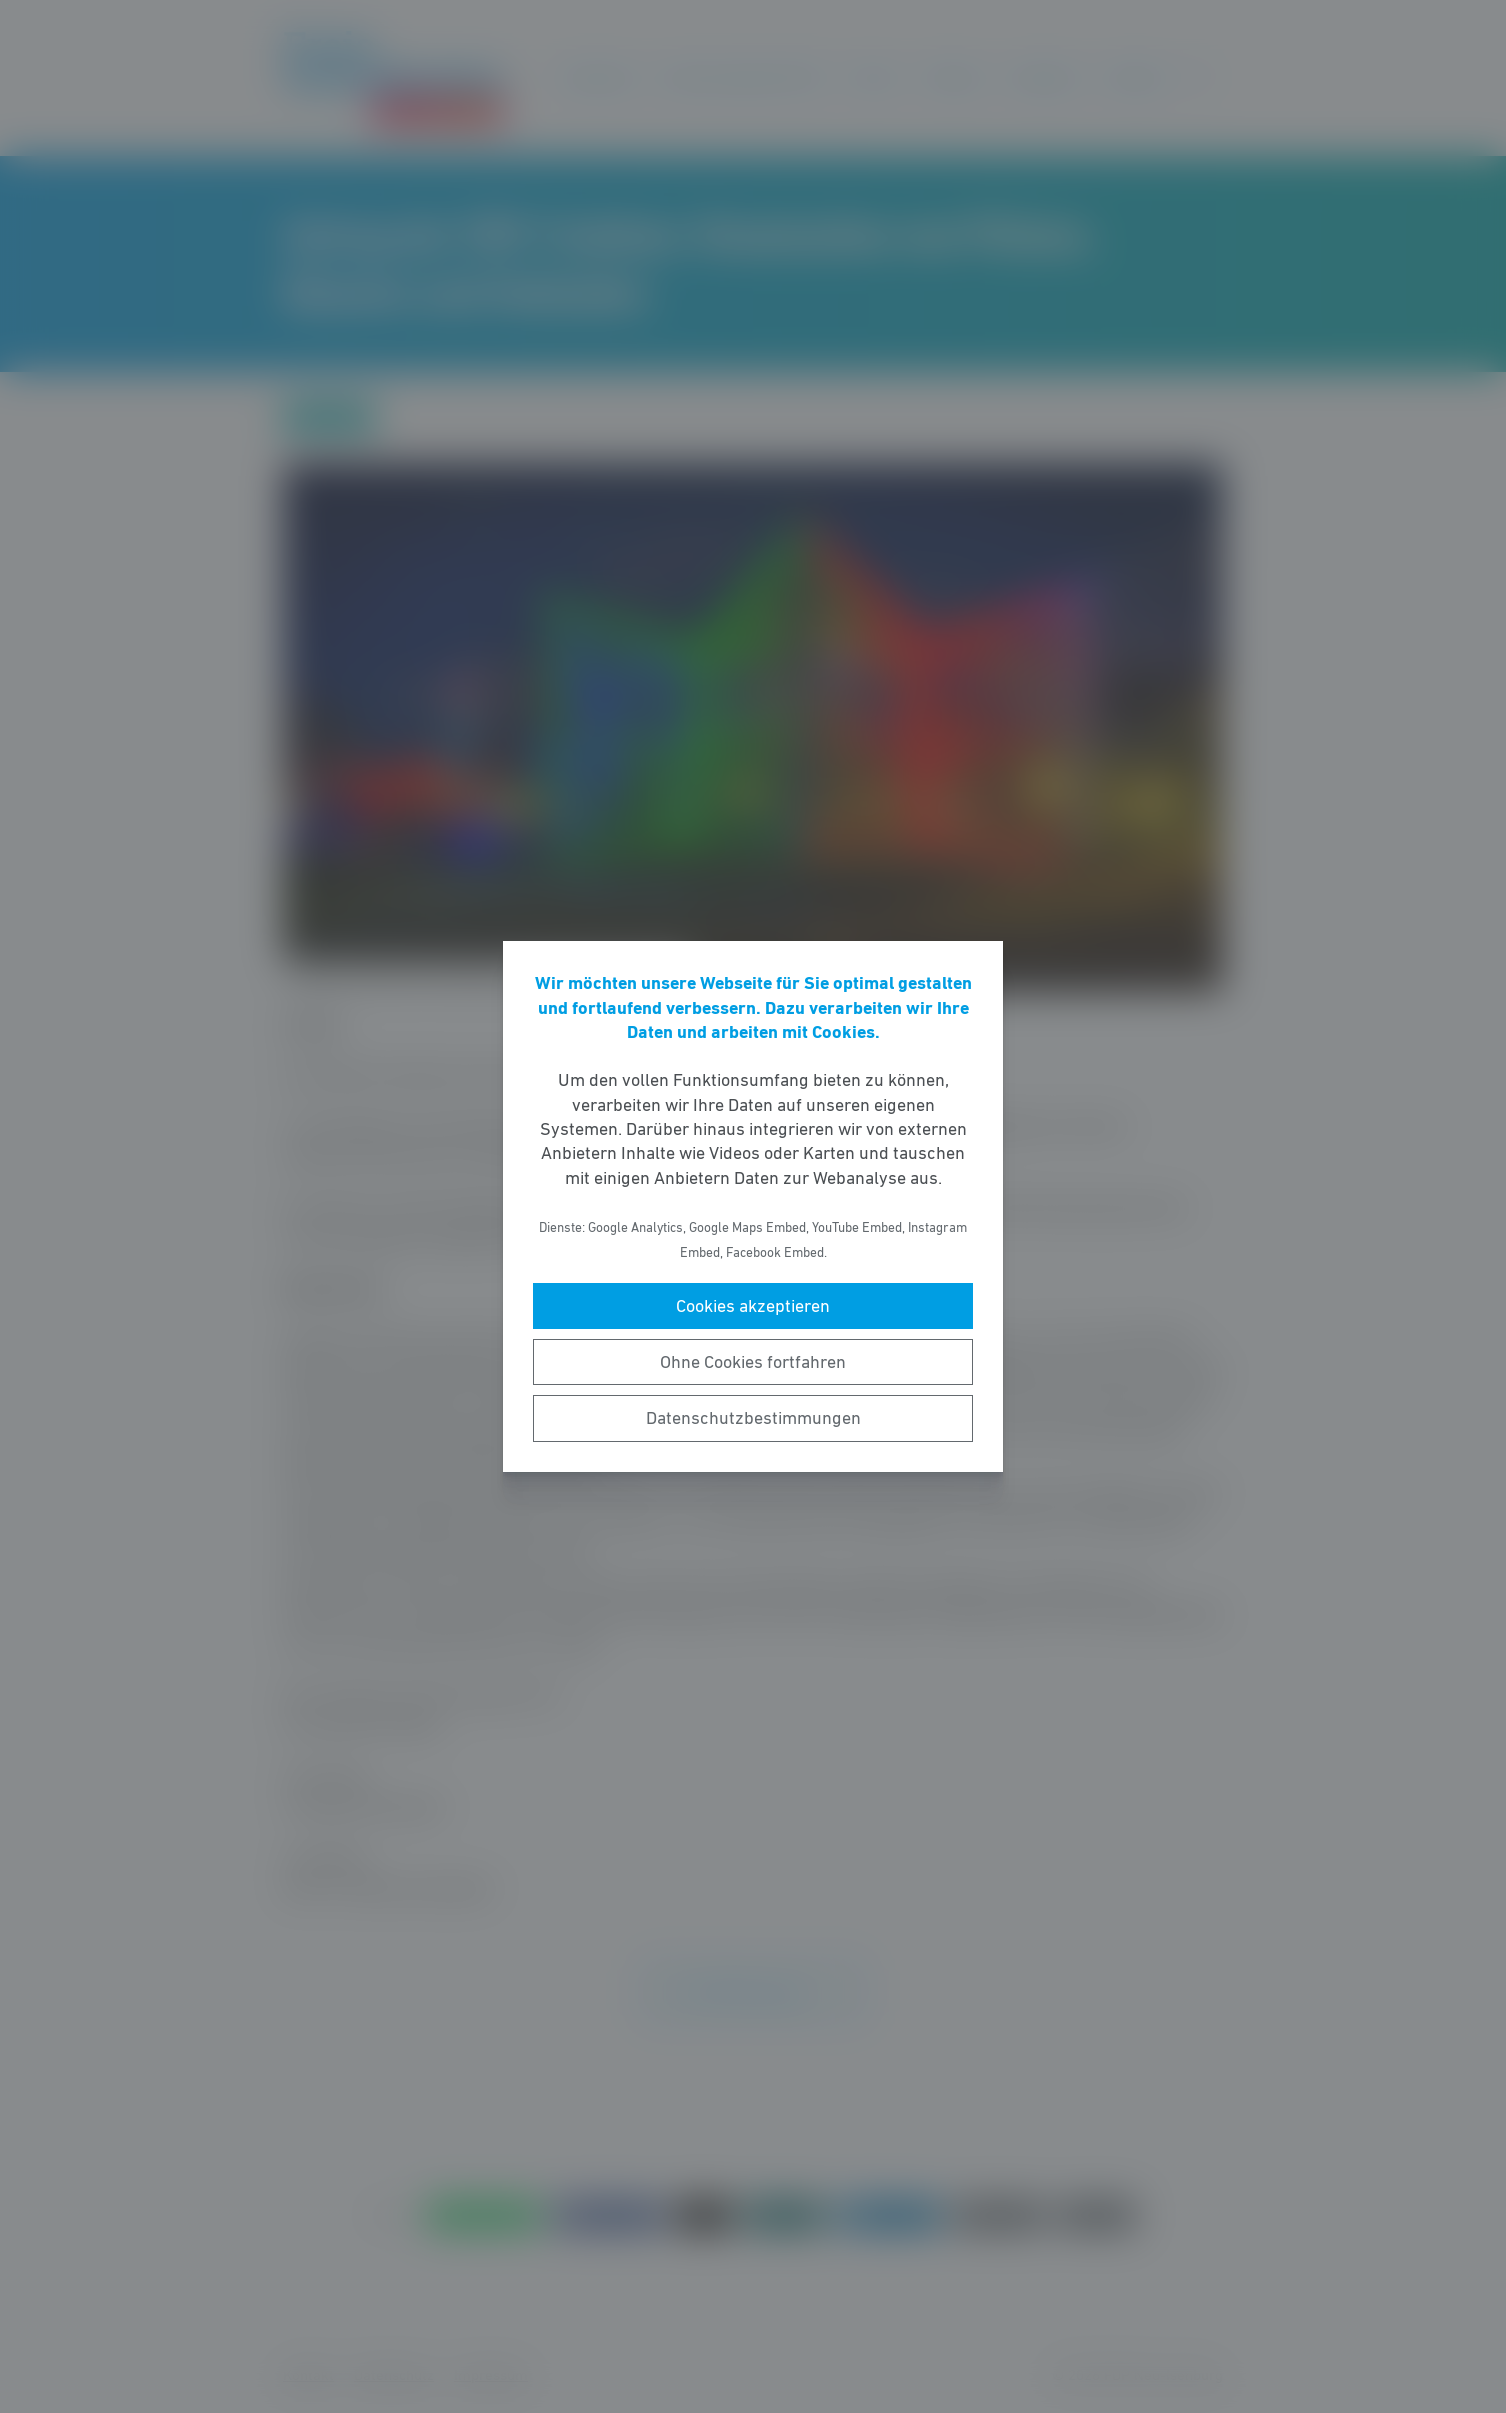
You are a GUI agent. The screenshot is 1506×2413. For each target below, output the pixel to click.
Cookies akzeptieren (753, 1306)
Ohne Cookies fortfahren (753, 1362)
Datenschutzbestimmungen (753, 1418)
